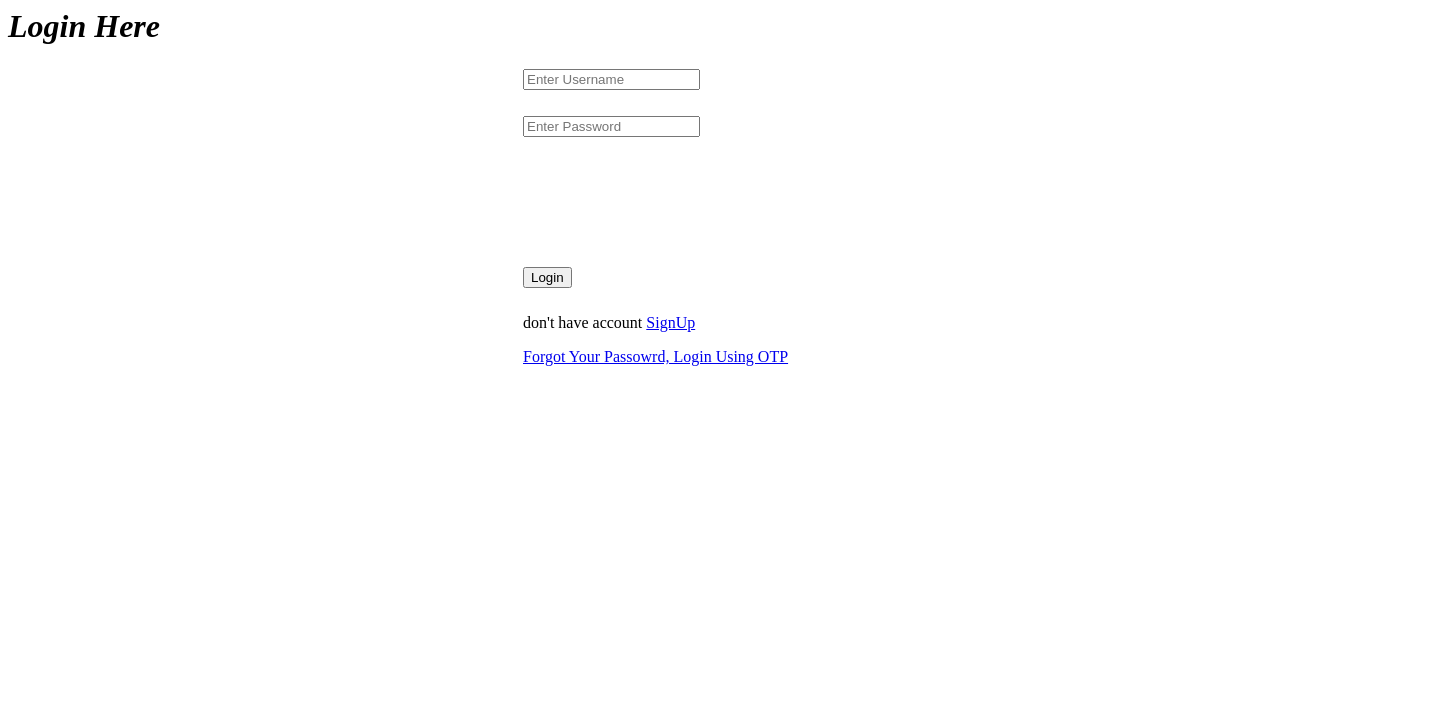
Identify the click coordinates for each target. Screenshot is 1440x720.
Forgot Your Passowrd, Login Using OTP (655, 356)
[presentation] (675, 202)
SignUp (670, 322)
